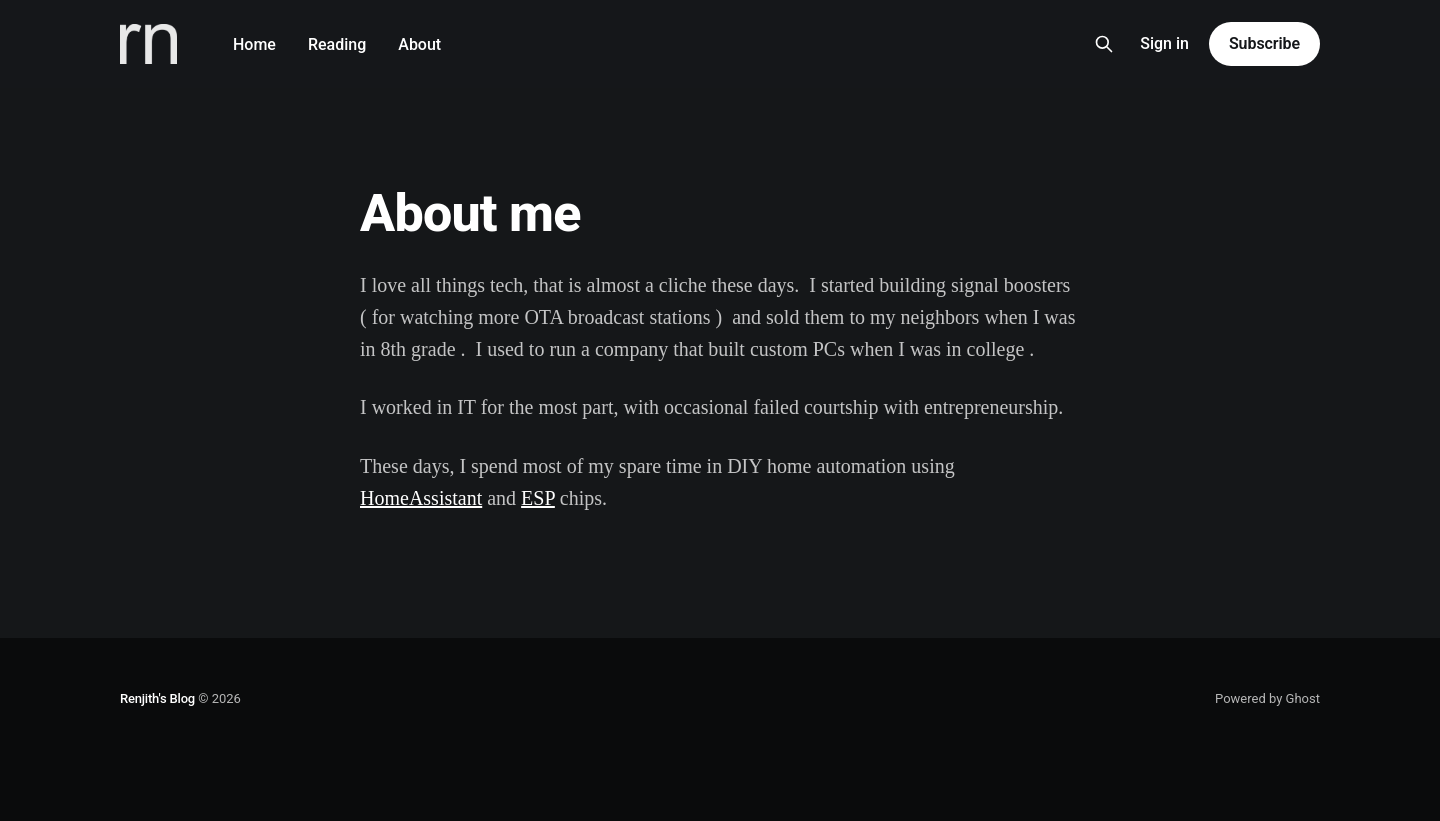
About (419, 44)
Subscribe (1264, 43)
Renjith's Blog (157, 698)
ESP (538, 498)
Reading (337, 44)
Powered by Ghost (1267, 698)
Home (254, 44)
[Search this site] (1104, 44)
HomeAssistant (421, 498)
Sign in (1164, 43)
